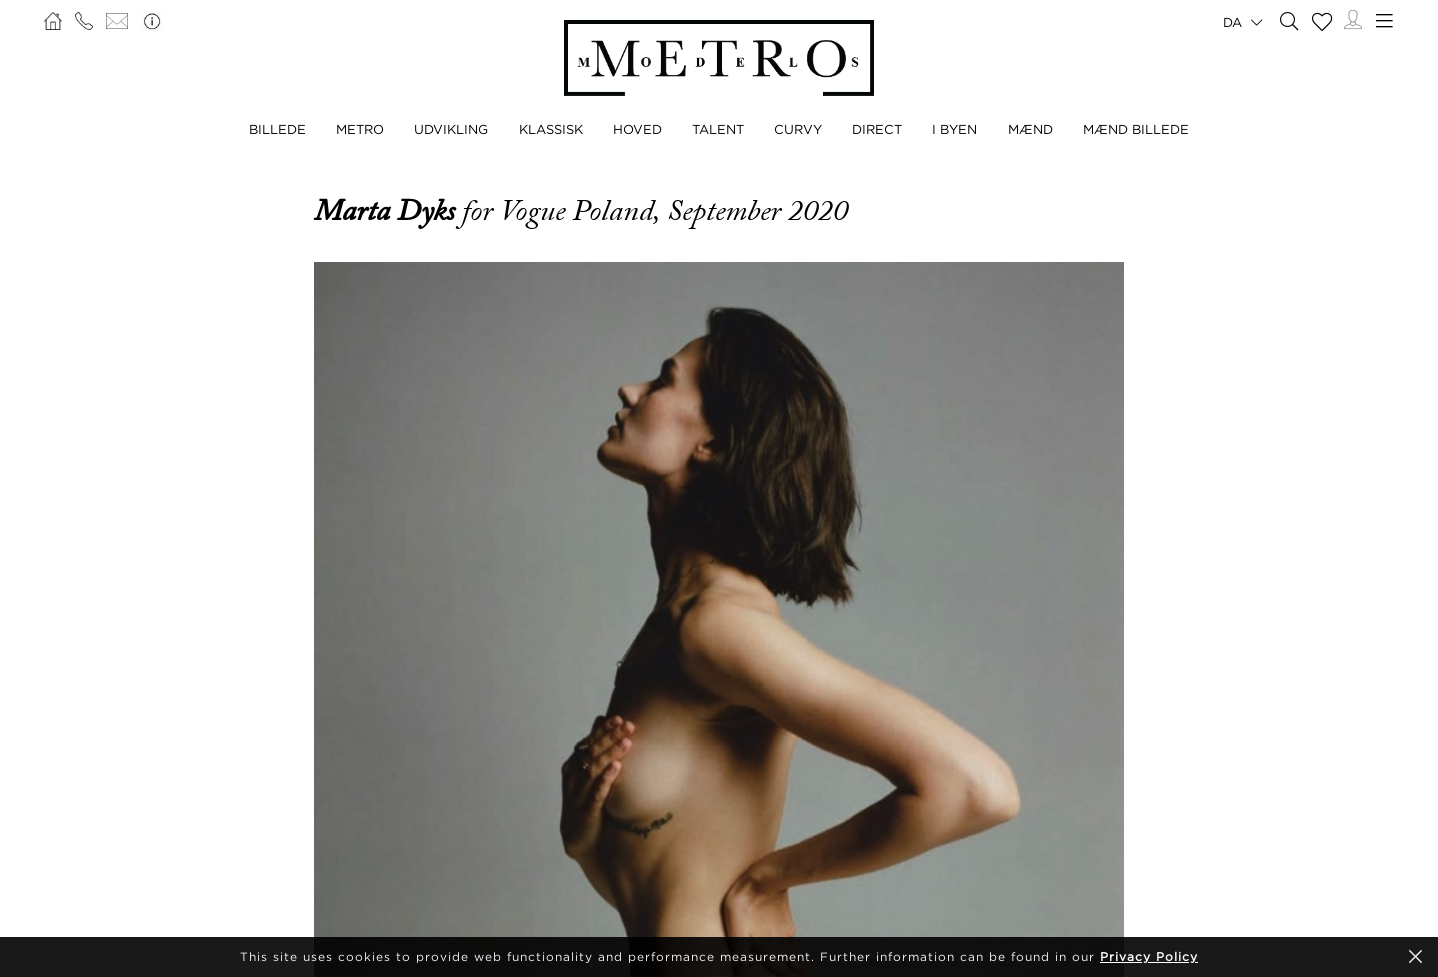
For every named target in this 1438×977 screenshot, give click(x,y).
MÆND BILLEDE (1136, 129)
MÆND (1030, 129)
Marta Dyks (388, 211)
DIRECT (877, 129)
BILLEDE (277, 129)
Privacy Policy (1149, 956)
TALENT (718, 129)
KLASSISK (551, 129)
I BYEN (954, 129)
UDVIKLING (451, 129)
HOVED (637, 129)
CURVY (798, 129)
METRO (360, 129)
